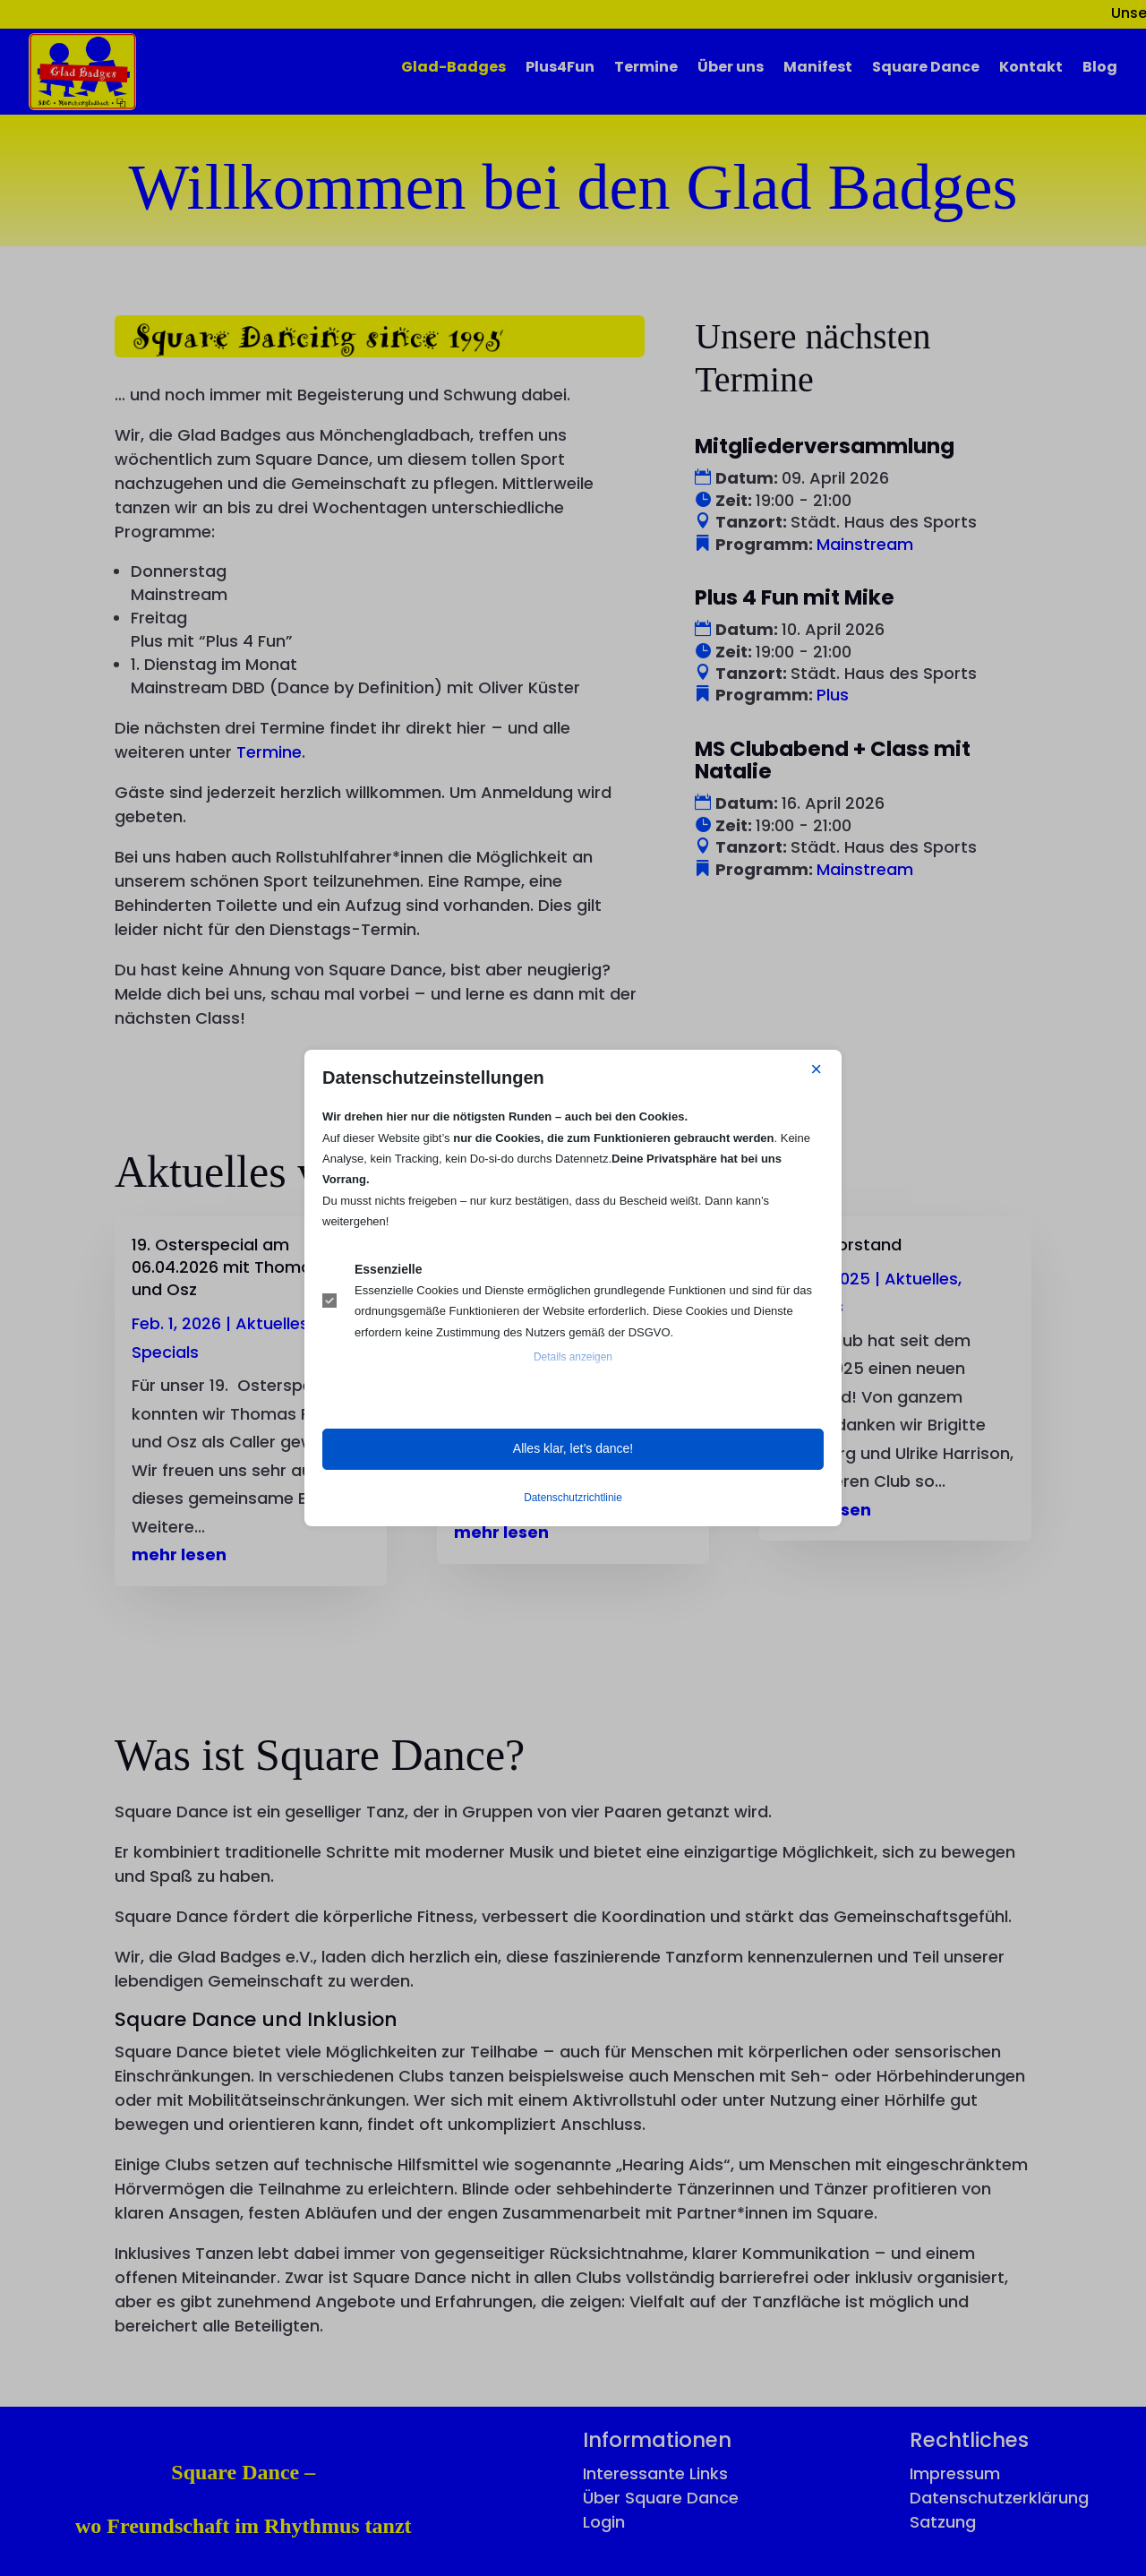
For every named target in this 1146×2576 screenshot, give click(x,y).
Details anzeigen (573, 1357)
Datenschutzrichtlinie (573, 1497)
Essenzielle (389, 1269)
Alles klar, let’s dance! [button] (573, 1448)
